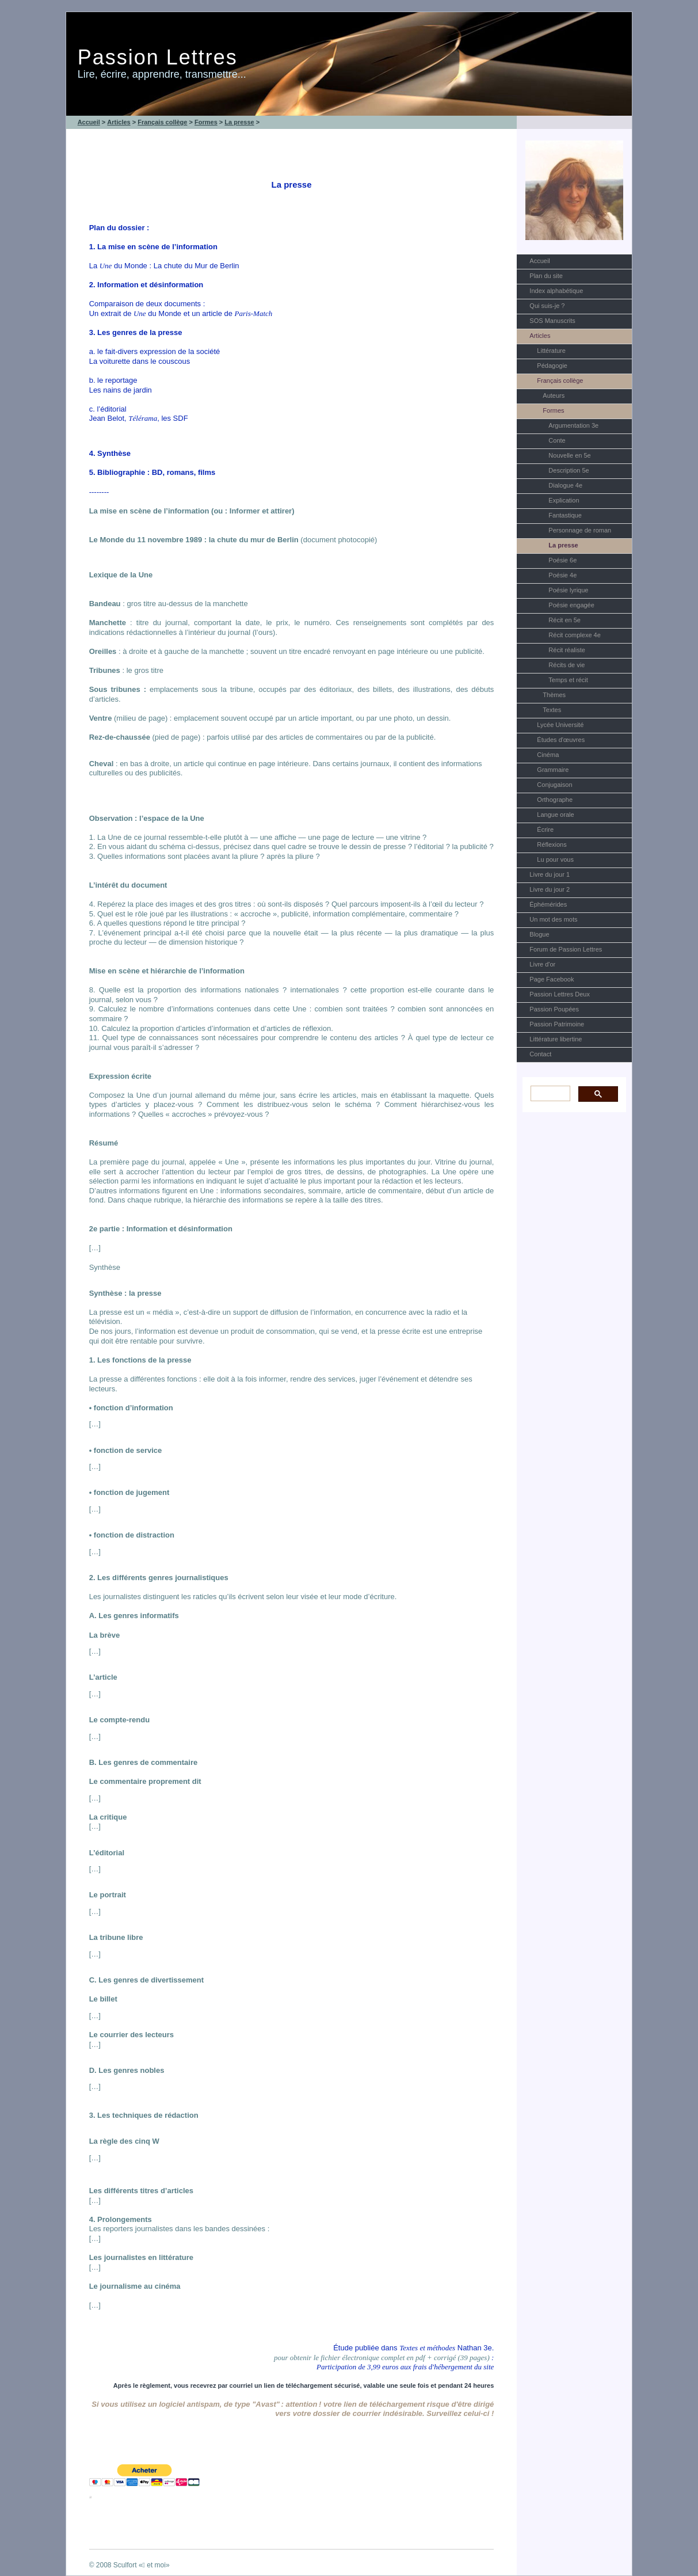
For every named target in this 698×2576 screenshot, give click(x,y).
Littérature (551, 350)
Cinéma (548, 754)
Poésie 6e (562, 560)
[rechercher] (549, 1093)
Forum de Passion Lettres (565, 949)
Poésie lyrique (568, 590)
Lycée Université (560, 724)
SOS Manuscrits (552, 320)
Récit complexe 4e (574, 634)
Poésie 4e (562, 575)
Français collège (560, 380)
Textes (552, 709)
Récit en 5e (564, 620)
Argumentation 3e (573, 425)
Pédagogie (552, 365)
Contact (540, 1054)
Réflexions (551, 844)
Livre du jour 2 (549, 889)
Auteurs (553, 395)
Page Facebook (551, 979)
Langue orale (555, 814)
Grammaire (553, 769)
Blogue (539, 934)
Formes (553, 410)
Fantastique (564, 515)
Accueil (539, 260)
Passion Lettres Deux (559, 994)
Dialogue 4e (565, 485)
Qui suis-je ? (546, 305)
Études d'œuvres (561, 739)
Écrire (545, 829)
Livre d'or (542, 964)
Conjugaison (554, 784)
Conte (556, 440)
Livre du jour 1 (549, 874)
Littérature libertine (555, 1039)
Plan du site (545, 275)
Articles (539, 335)
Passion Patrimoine (556, 1024)
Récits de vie (566, 664)
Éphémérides (548, 904)
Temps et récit (568, 679)
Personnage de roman (579, 530)
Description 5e (568, 470)
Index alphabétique (556, 290)
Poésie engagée (571, 605)
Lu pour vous (555, 859)
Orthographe (555, 799)
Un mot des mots (553, 919)
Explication (563, 500)
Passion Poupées (554, 1009)
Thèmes (554, 694)
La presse (563, 545)
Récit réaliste (566, 649)
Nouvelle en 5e (569, 455)
